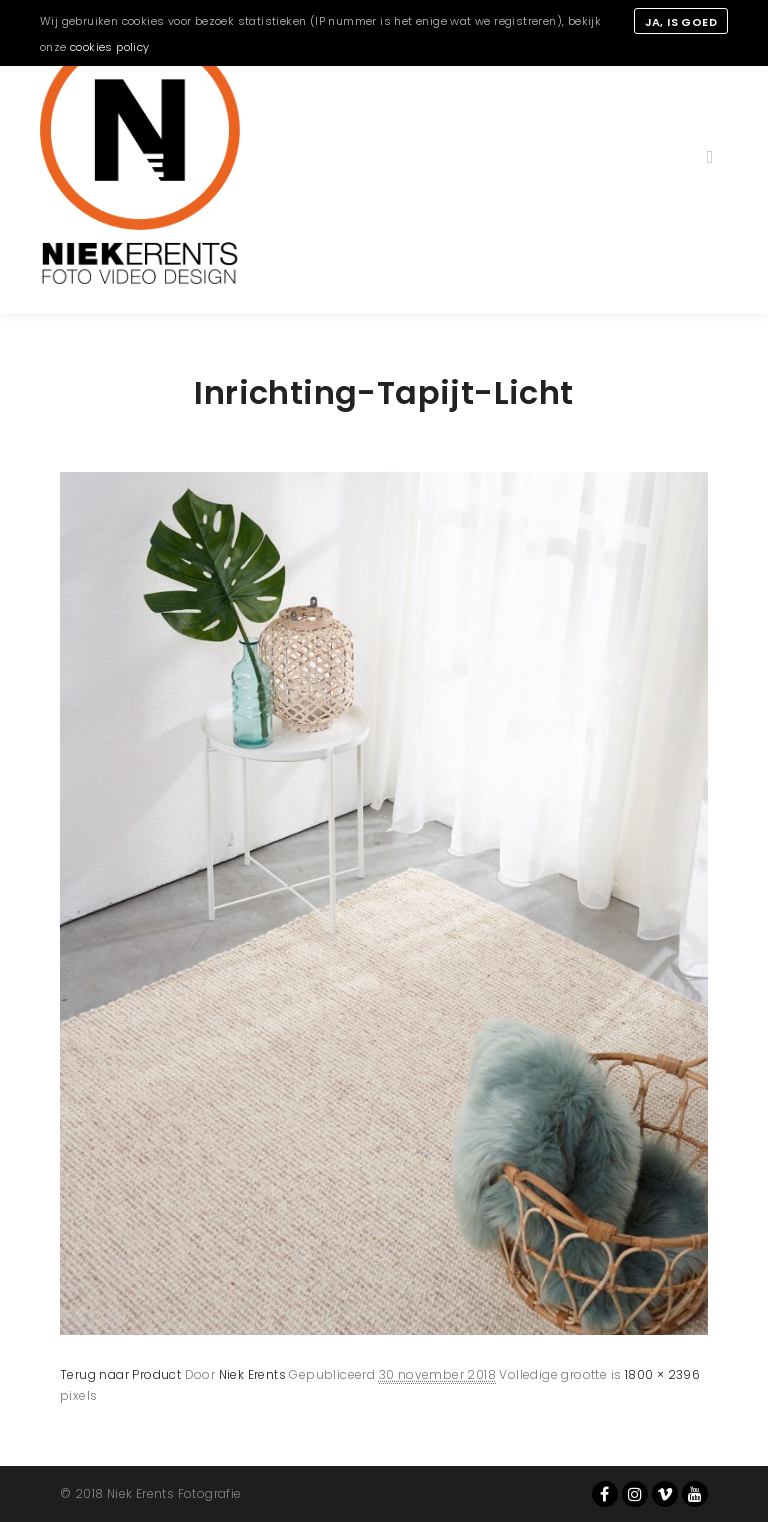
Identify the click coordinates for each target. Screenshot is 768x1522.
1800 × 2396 (662, 1374)
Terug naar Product (120, 1374)
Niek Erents (252, 1374)
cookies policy (110, 47)
